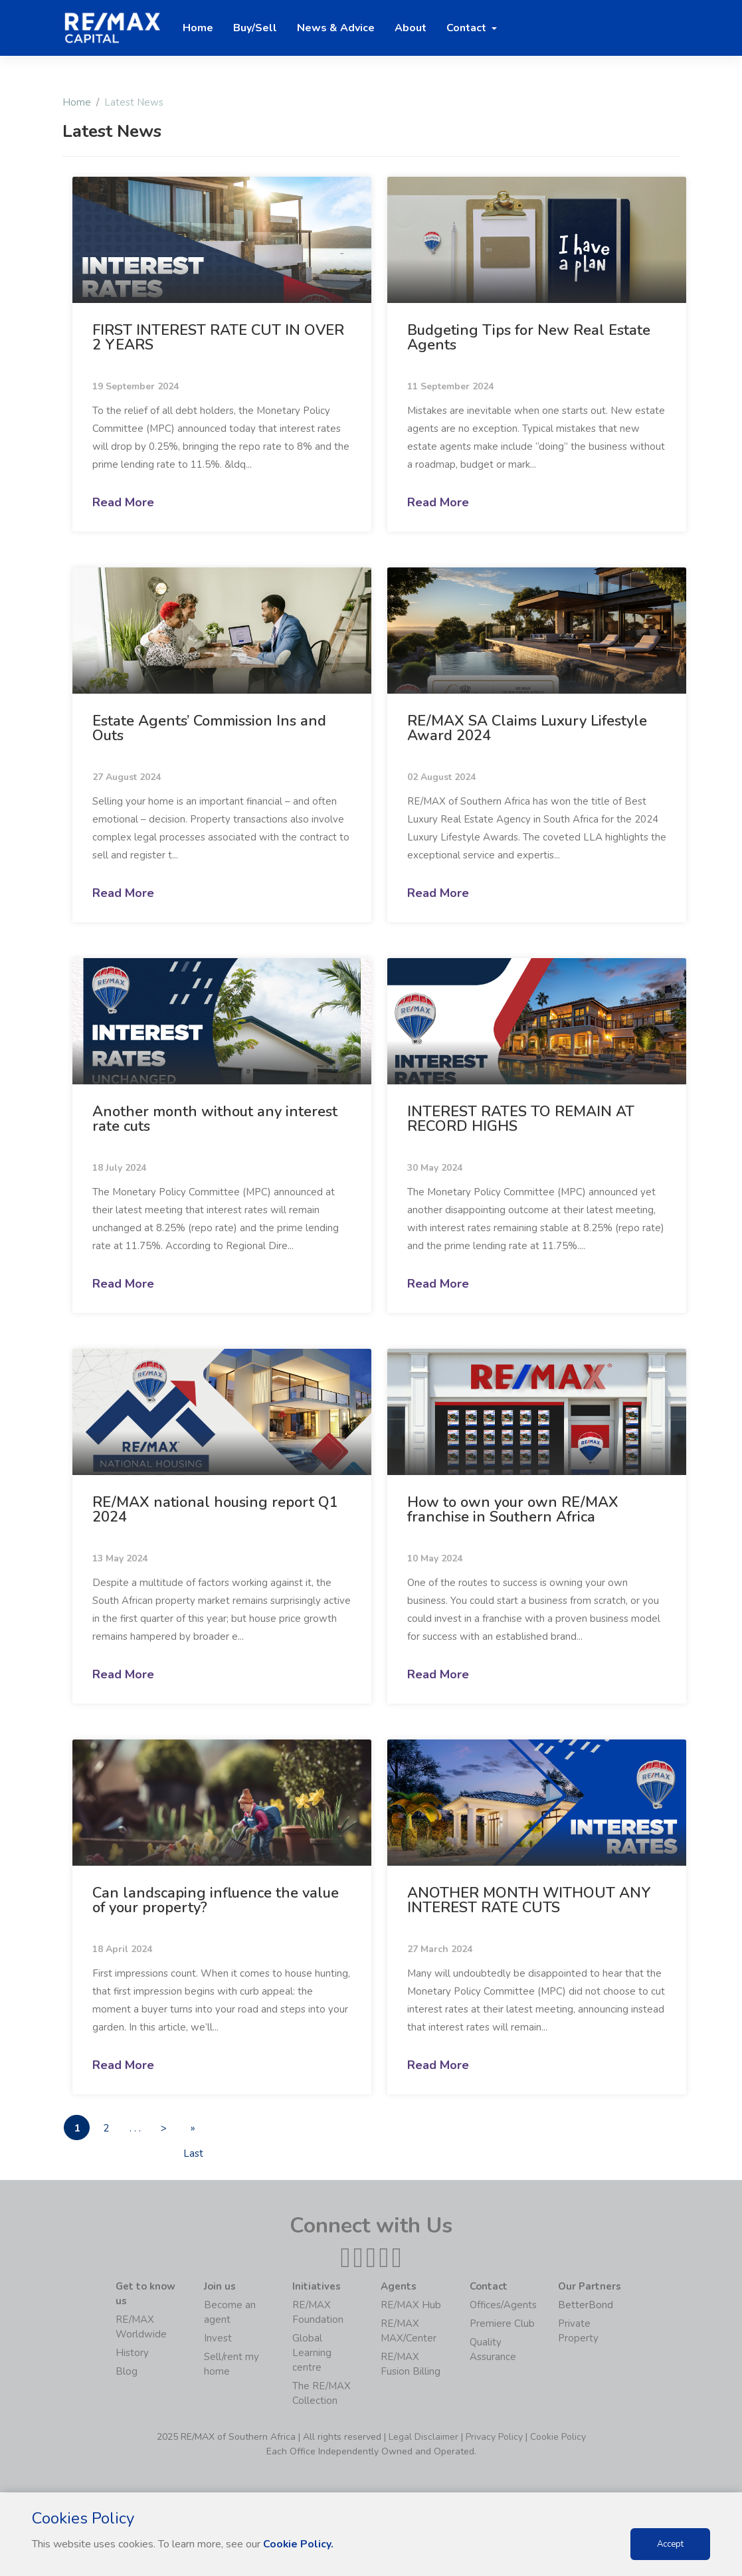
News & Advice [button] (336, 28)
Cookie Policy (558, 2437)
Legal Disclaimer (423, 2437)
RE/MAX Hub (411, 2305)
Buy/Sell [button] (255, 28)
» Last (200, 2131)
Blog (127, 2372)
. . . (138, 2128)
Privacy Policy (494, 2437)
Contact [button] (467, 28)
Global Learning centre (311, 2353)
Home (76, 102)
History (132, 2353)
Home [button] (198, 28)
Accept (670, 2544)
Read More (123, 502)
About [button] (410, 28)
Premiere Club (502, 2324)
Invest (218, 2338)
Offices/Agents (503, 2305)
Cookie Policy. (298, 2544)
